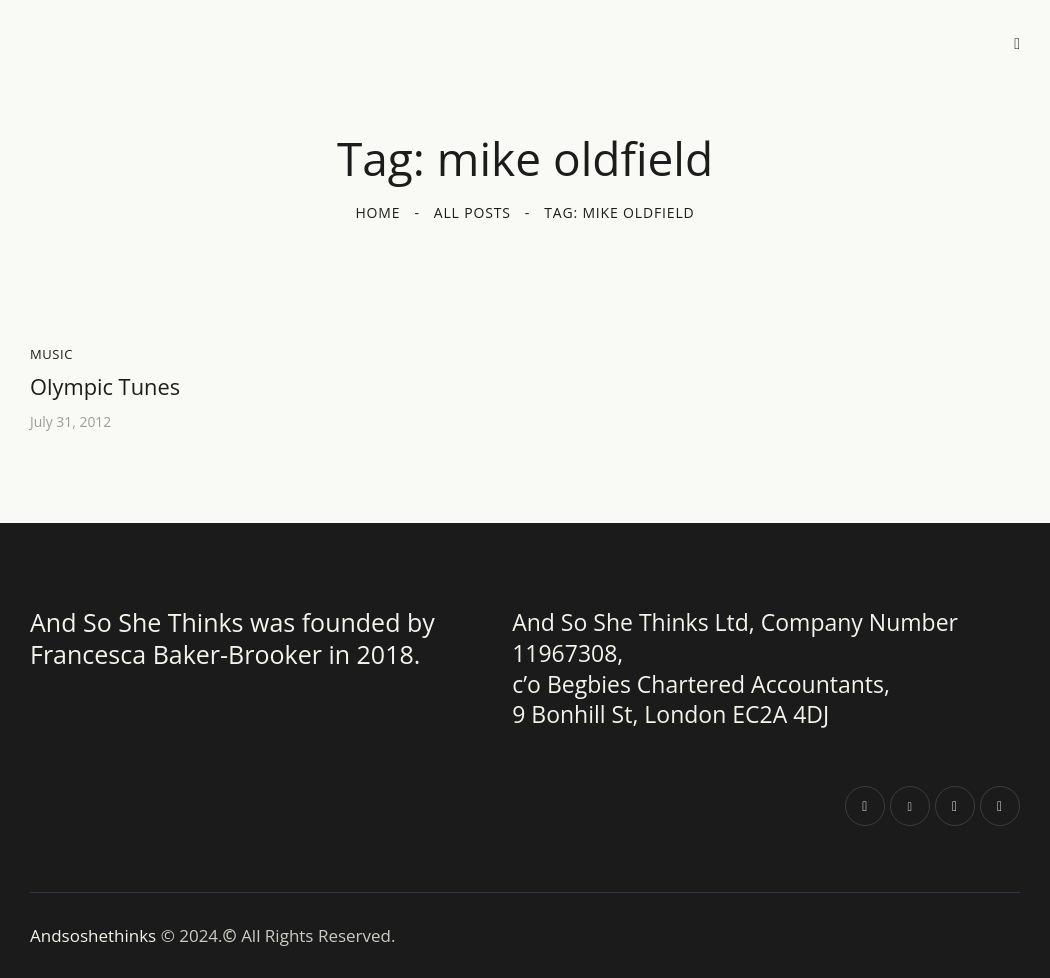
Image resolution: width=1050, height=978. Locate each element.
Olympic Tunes (105, 387)
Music (51, 354)
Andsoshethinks (95, 934)
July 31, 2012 (71, 422)
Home (377, 212)
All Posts (472, 212)
